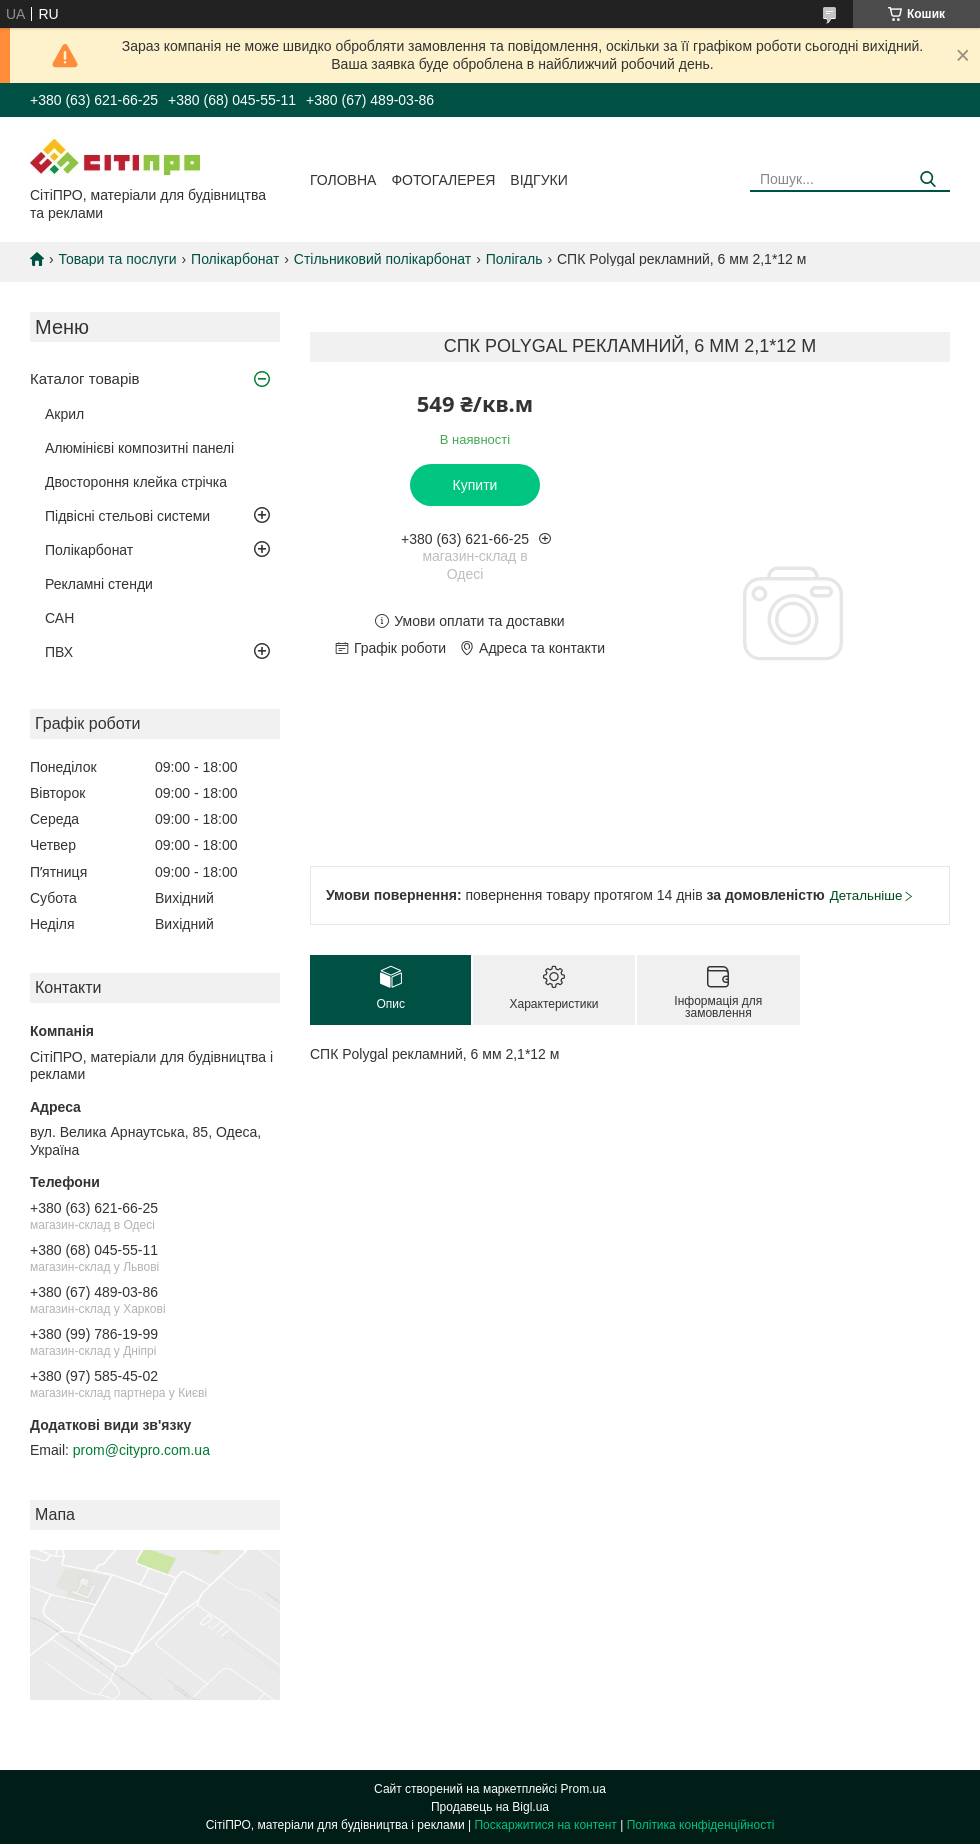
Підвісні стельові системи (127, 516)
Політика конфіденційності (701, 1825)
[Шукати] (927, 179)
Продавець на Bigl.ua (490, 1807)
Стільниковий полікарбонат (382, 259)
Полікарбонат (235, 259)
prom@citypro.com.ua (141, 1450)
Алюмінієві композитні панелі (139, 448)
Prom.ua (583, 1789)
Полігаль (514, 259)
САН (59, 618)
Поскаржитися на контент (545, 1825)
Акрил (64, 414)
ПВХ (59, 652)
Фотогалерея (443, 180)
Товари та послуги (117, 259)
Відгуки (538, 180)
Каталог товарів (85, 378)
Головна (343, 180)
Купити (475, 485)
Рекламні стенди (99, 584)
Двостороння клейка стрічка (136, 482)
